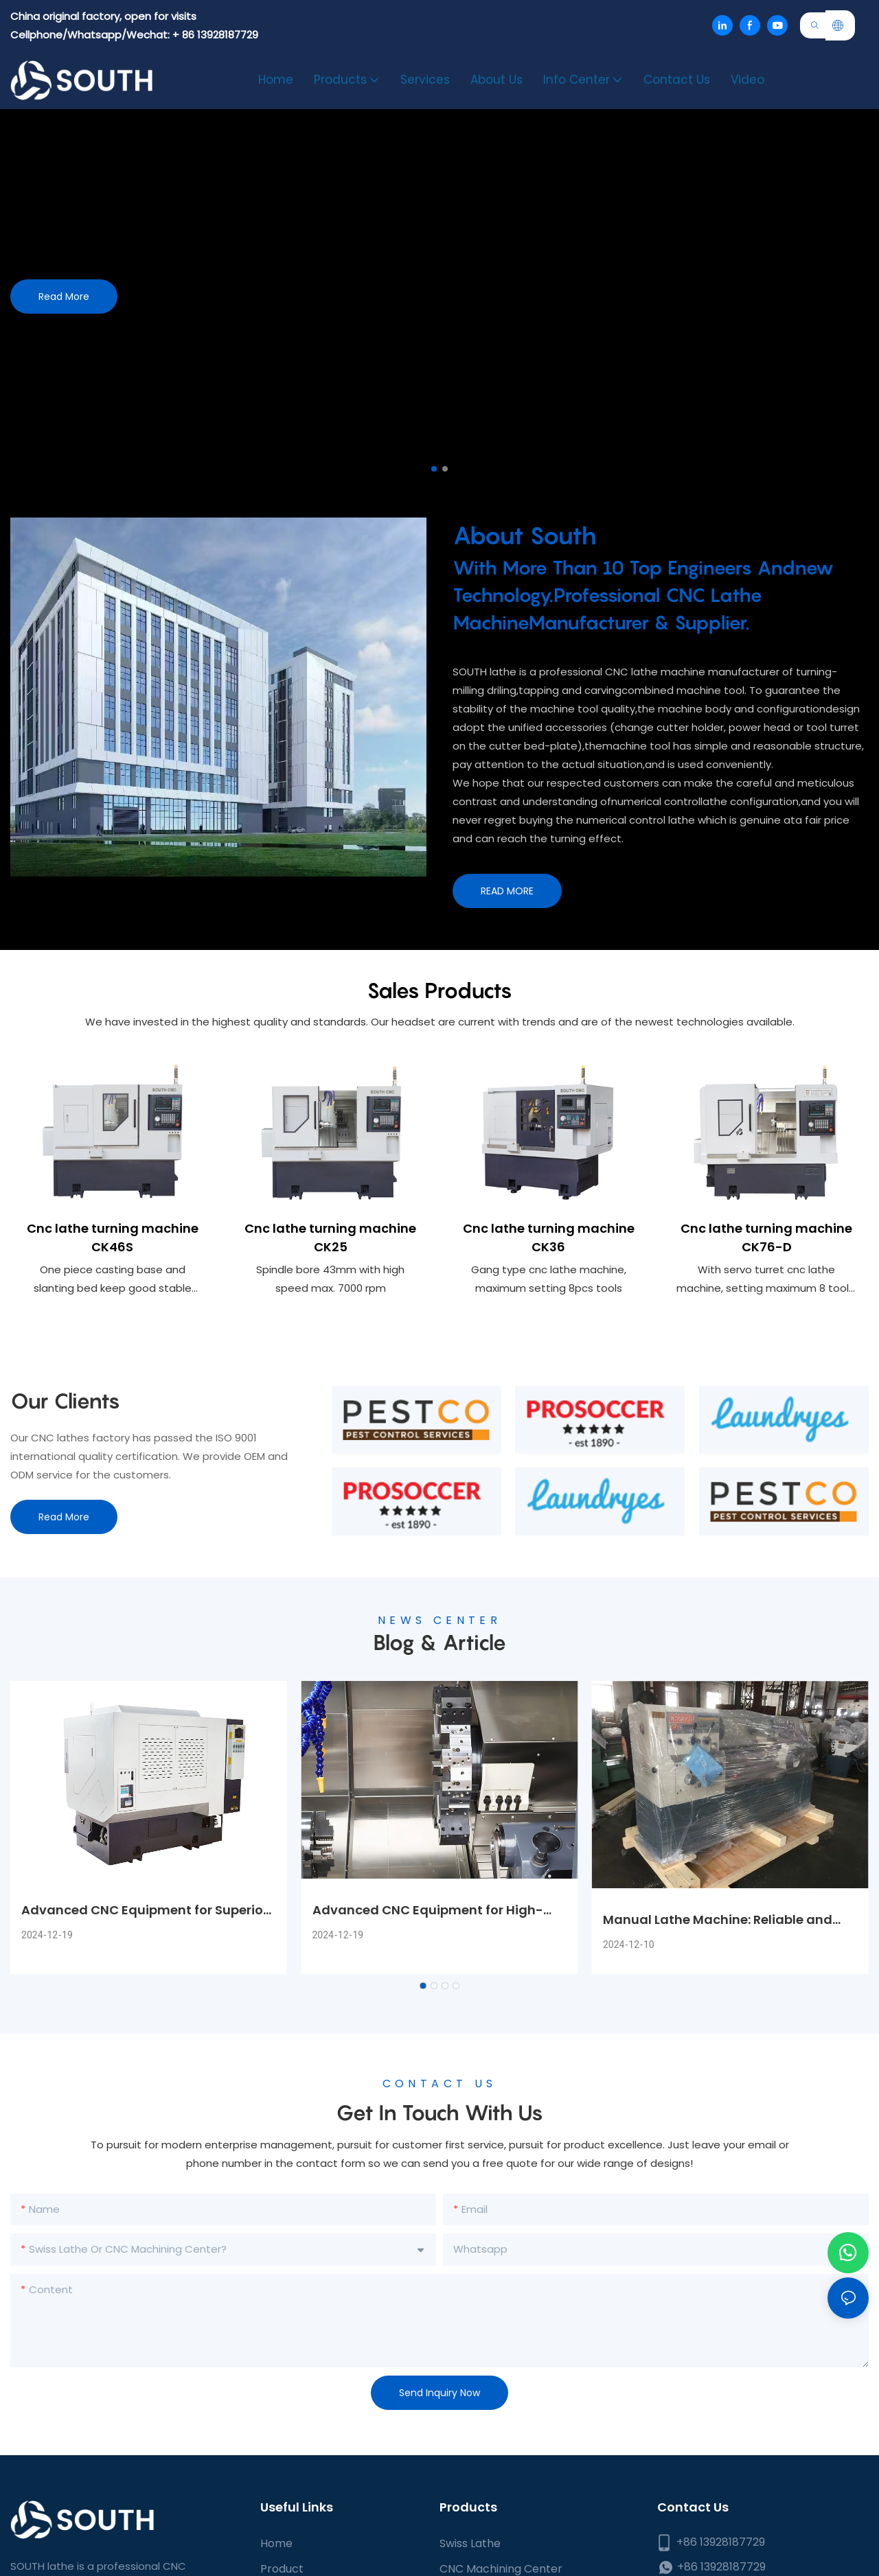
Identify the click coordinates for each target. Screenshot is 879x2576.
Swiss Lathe (470, 2552)
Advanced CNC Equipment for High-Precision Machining (427, 1919)
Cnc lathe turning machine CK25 (330, 1241)
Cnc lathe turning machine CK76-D (766, 1242)
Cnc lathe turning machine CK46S (112, 1242)
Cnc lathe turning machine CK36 (549, 1242)
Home (276, 2552)
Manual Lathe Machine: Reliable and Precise (717, 1928)
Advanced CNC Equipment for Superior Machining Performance (144, 1919)
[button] (434, 469)
